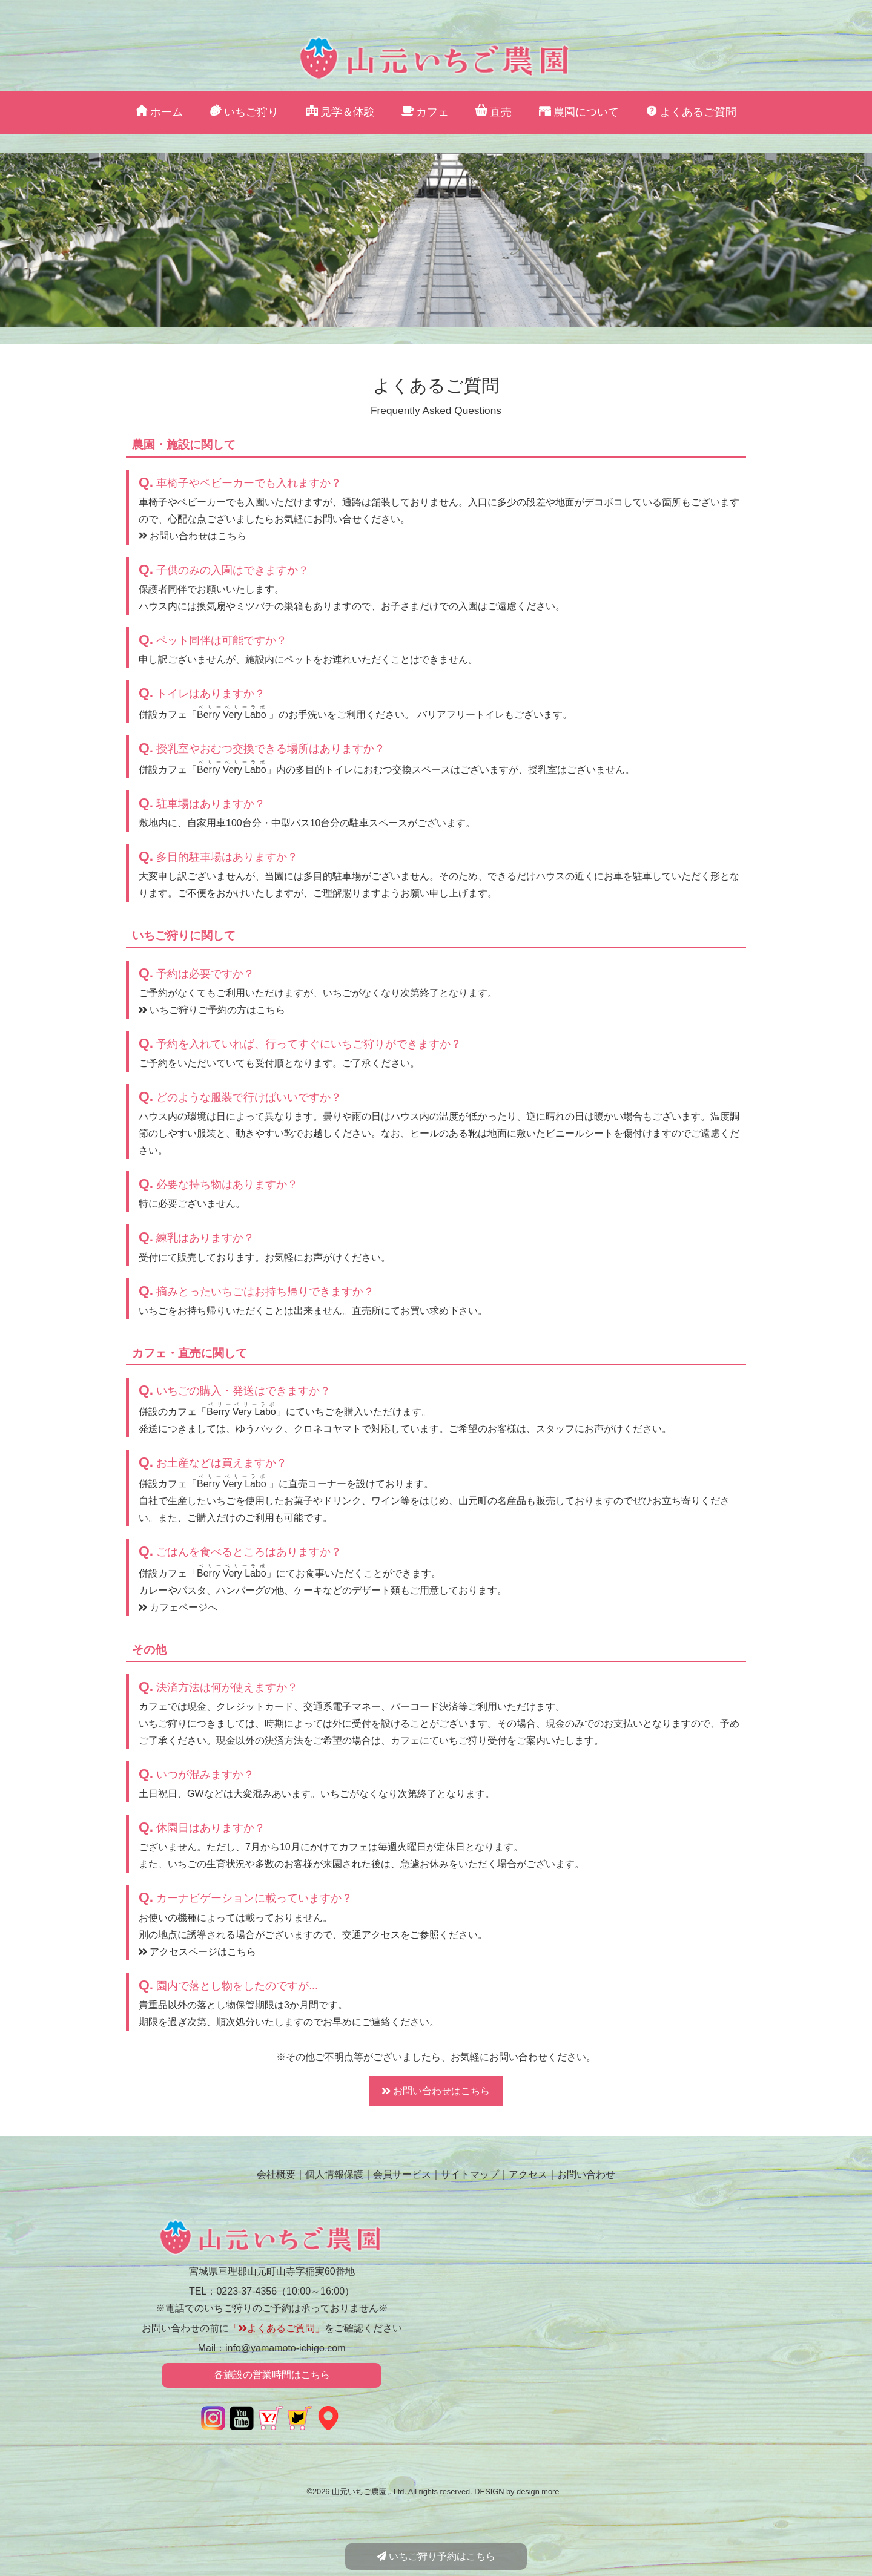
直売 (493, 112)
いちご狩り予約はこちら (436, 2556)
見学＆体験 (340, 112)
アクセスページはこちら (197, 1952)
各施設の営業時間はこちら (272, 2375)
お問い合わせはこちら (192, 536)
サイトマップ (470, 2174)
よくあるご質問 (691, 112)
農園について (579, 112)
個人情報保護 (334, 2174)
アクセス (528, 2174)
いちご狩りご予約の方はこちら (212, 1010)
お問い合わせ (586, 2174)
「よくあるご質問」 (277, 2328)
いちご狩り (244, 112)
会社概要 (276, 2174)
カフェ (425, 112)
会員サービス (402, 2174)
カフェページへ (178, 1607)
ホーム (159, 112)
